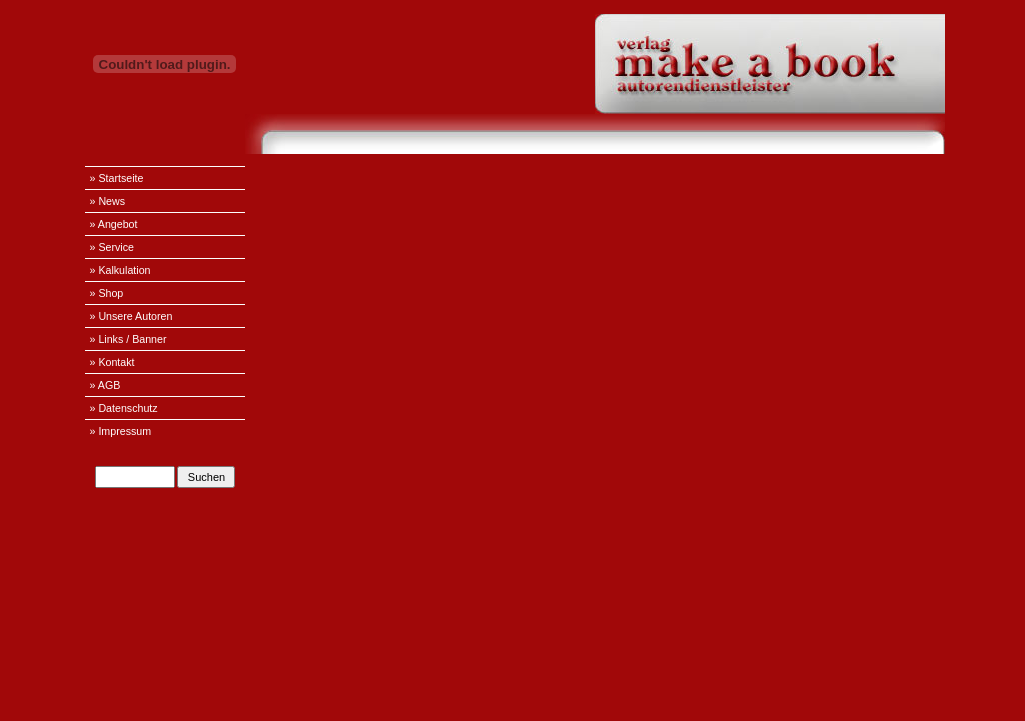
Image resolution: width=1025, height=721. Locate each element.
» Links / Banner (128, 339)
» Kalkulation (120, 270)
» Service (112, 247)
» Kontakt (112, 362)
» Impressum (121, 431)
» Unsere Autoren (131, 316)
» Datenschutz (124, 408)
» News (108, 201)
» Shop (107, 293)
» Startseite (117, 178)
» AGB (105, 385)
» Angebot (114, 224)
